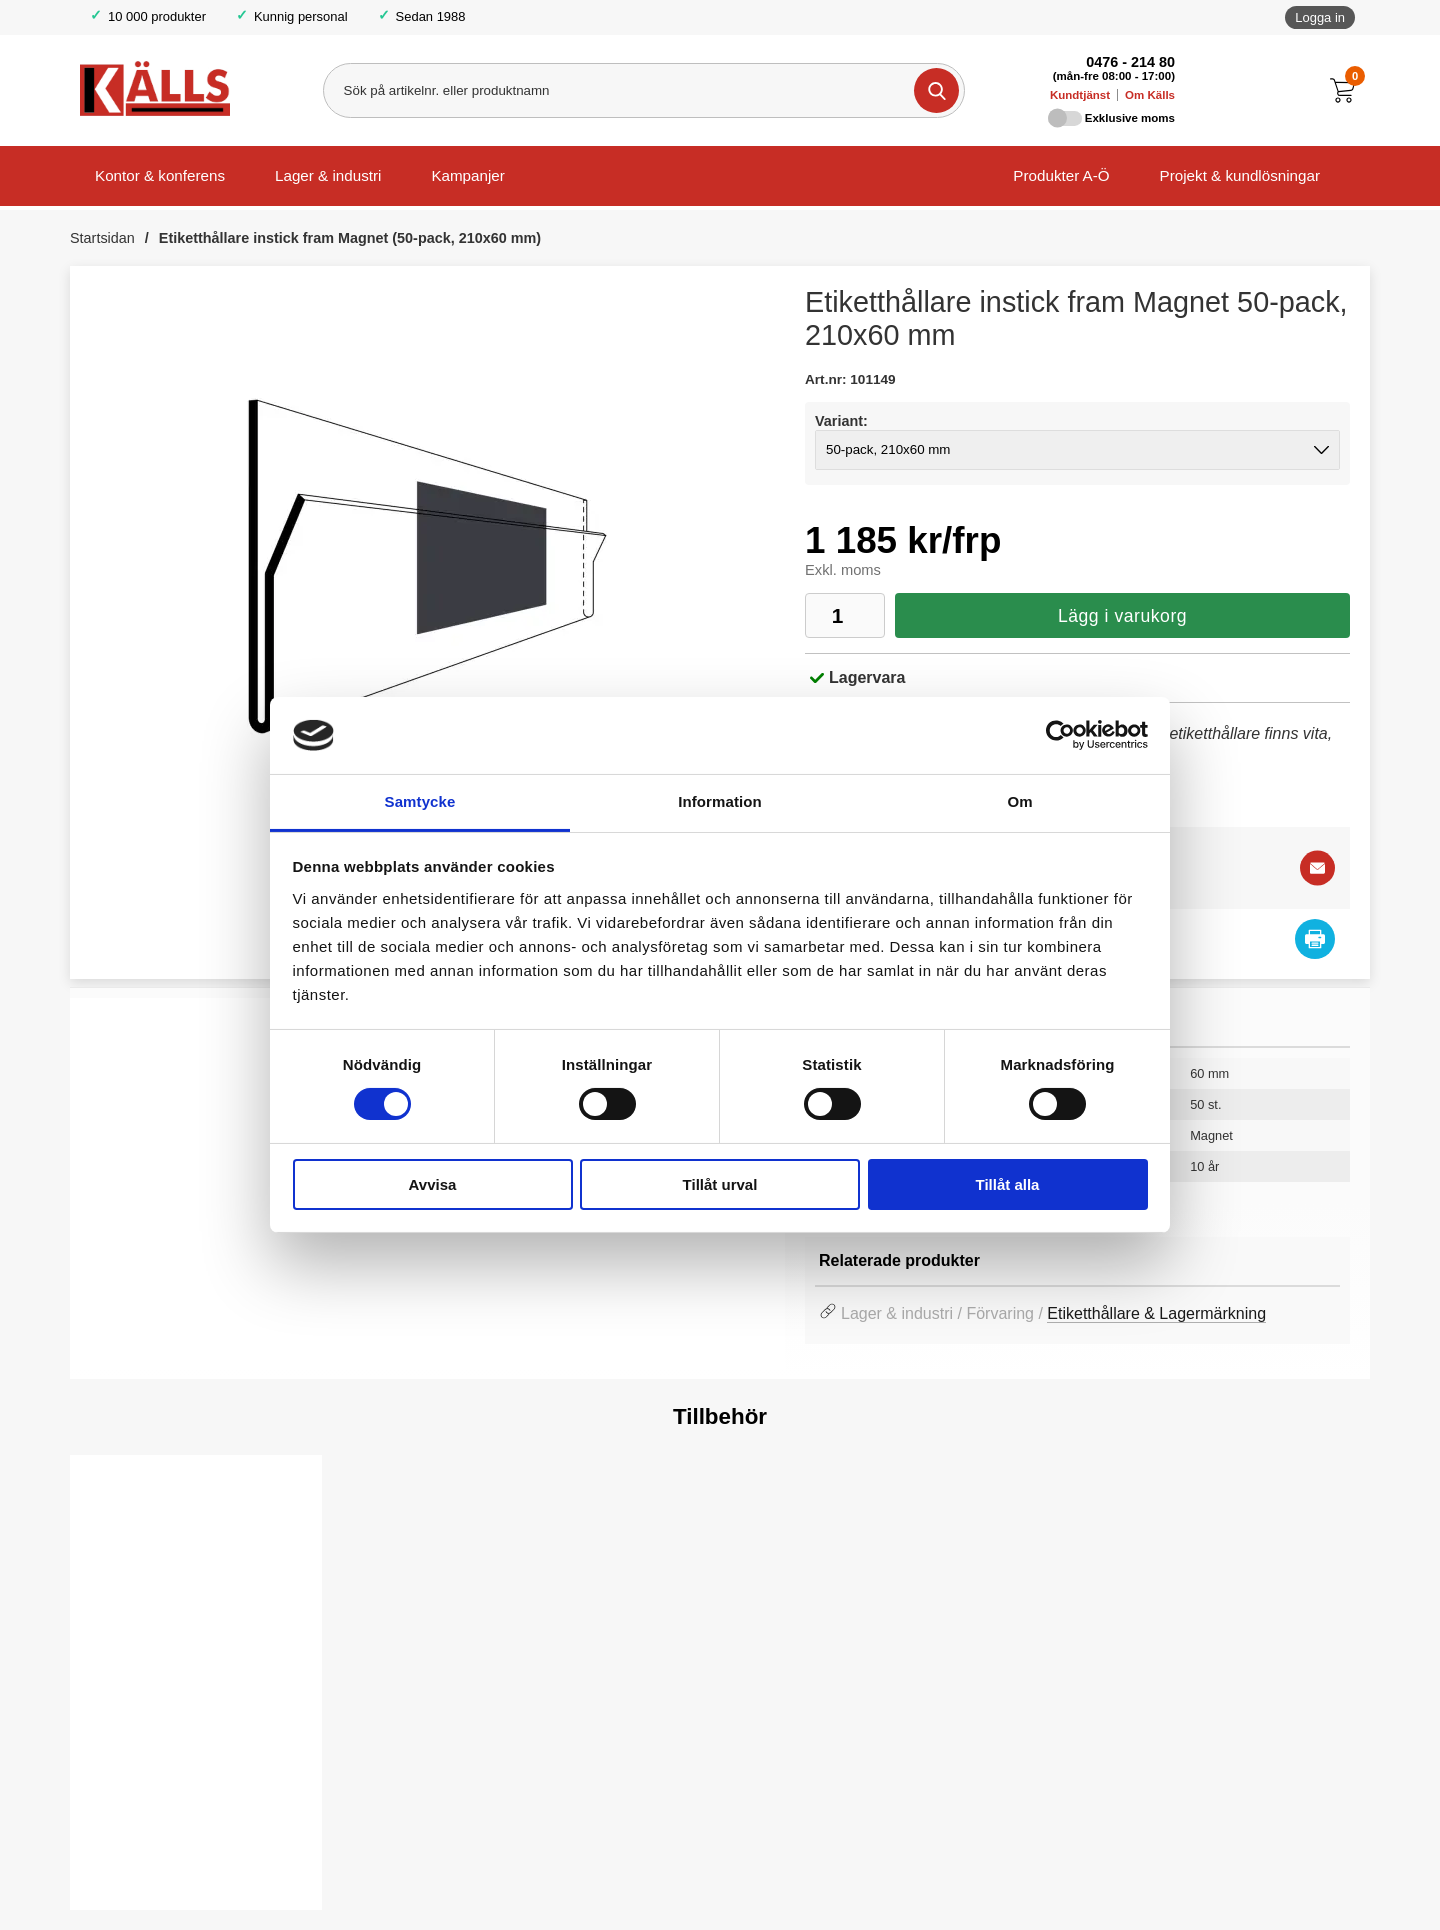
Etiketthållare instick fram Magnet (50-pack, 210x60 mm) (350, 238)
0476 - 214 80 (1130, 62)
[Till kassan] (1347, 90)
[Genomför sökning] (935, 90)
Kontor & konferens (160, 175)
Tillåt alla (1008, 1184)
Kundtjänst (1080, 95)
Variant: (841, 421)
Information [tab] (720, 801)
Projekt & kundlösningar (1240, 175)
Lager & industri (328, 175)
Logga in (1320, 17)
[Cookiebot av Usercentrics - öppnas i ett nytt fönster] (1060, 735)
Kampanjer (467, 175)
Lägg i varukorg (1122, 616)
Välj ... (131, 1861)
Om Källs (1150, 95)
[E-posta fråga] (1317, 868)
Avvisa (433, 1184)
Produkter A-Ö (1061, 175)
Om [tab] (1019, 801)
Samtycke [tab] (420, 801)
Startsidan (102, 238)
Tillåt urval (720, 1184)
